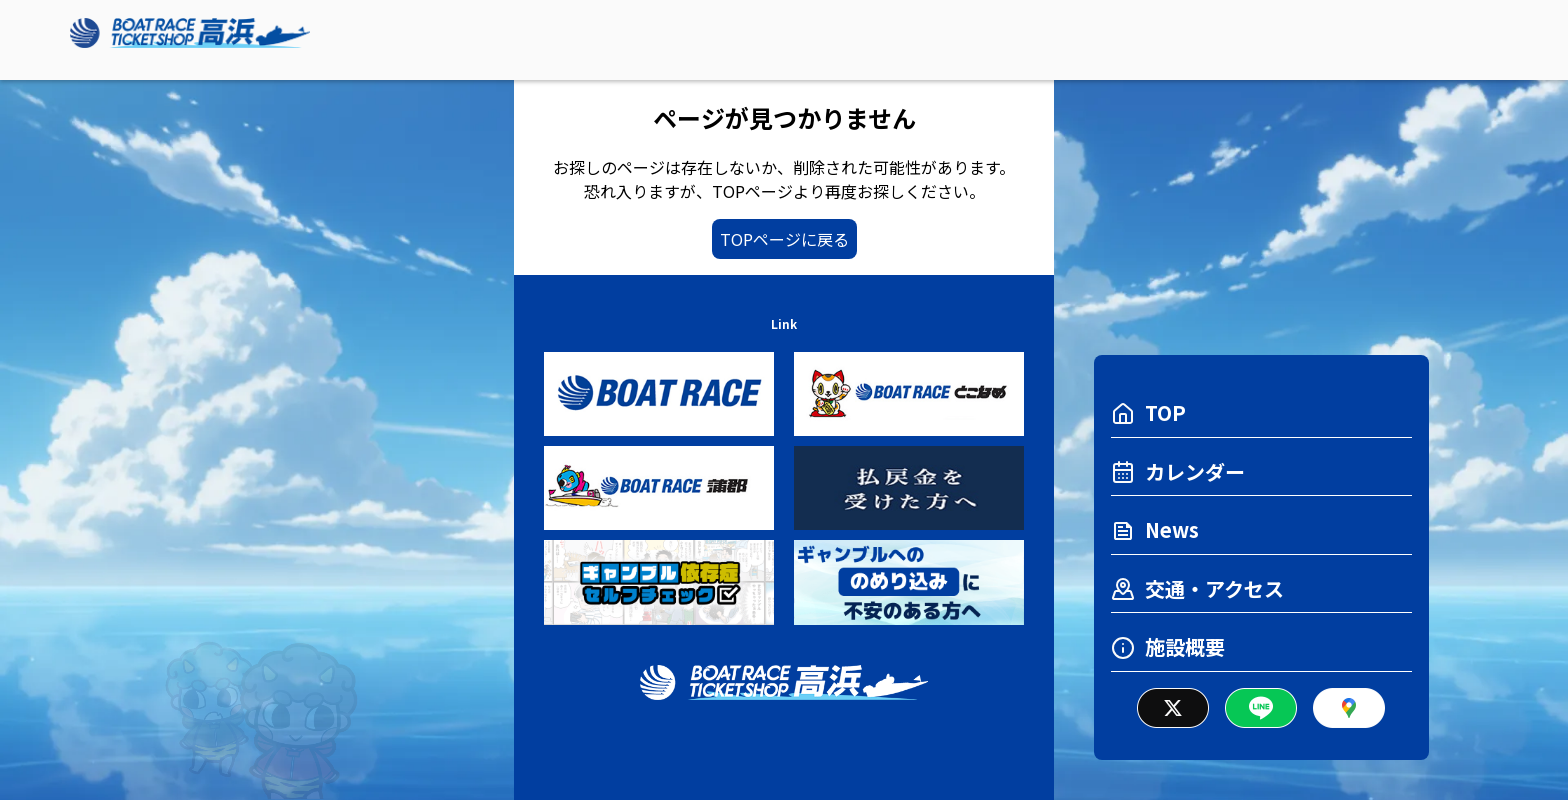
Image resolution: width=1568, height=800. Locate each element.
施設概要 (1168, 646)
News (1155, 529)
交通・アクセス (1197, 588)
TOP (1148, 412)
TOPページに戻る (784, 239)
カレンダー (1178, 471)
